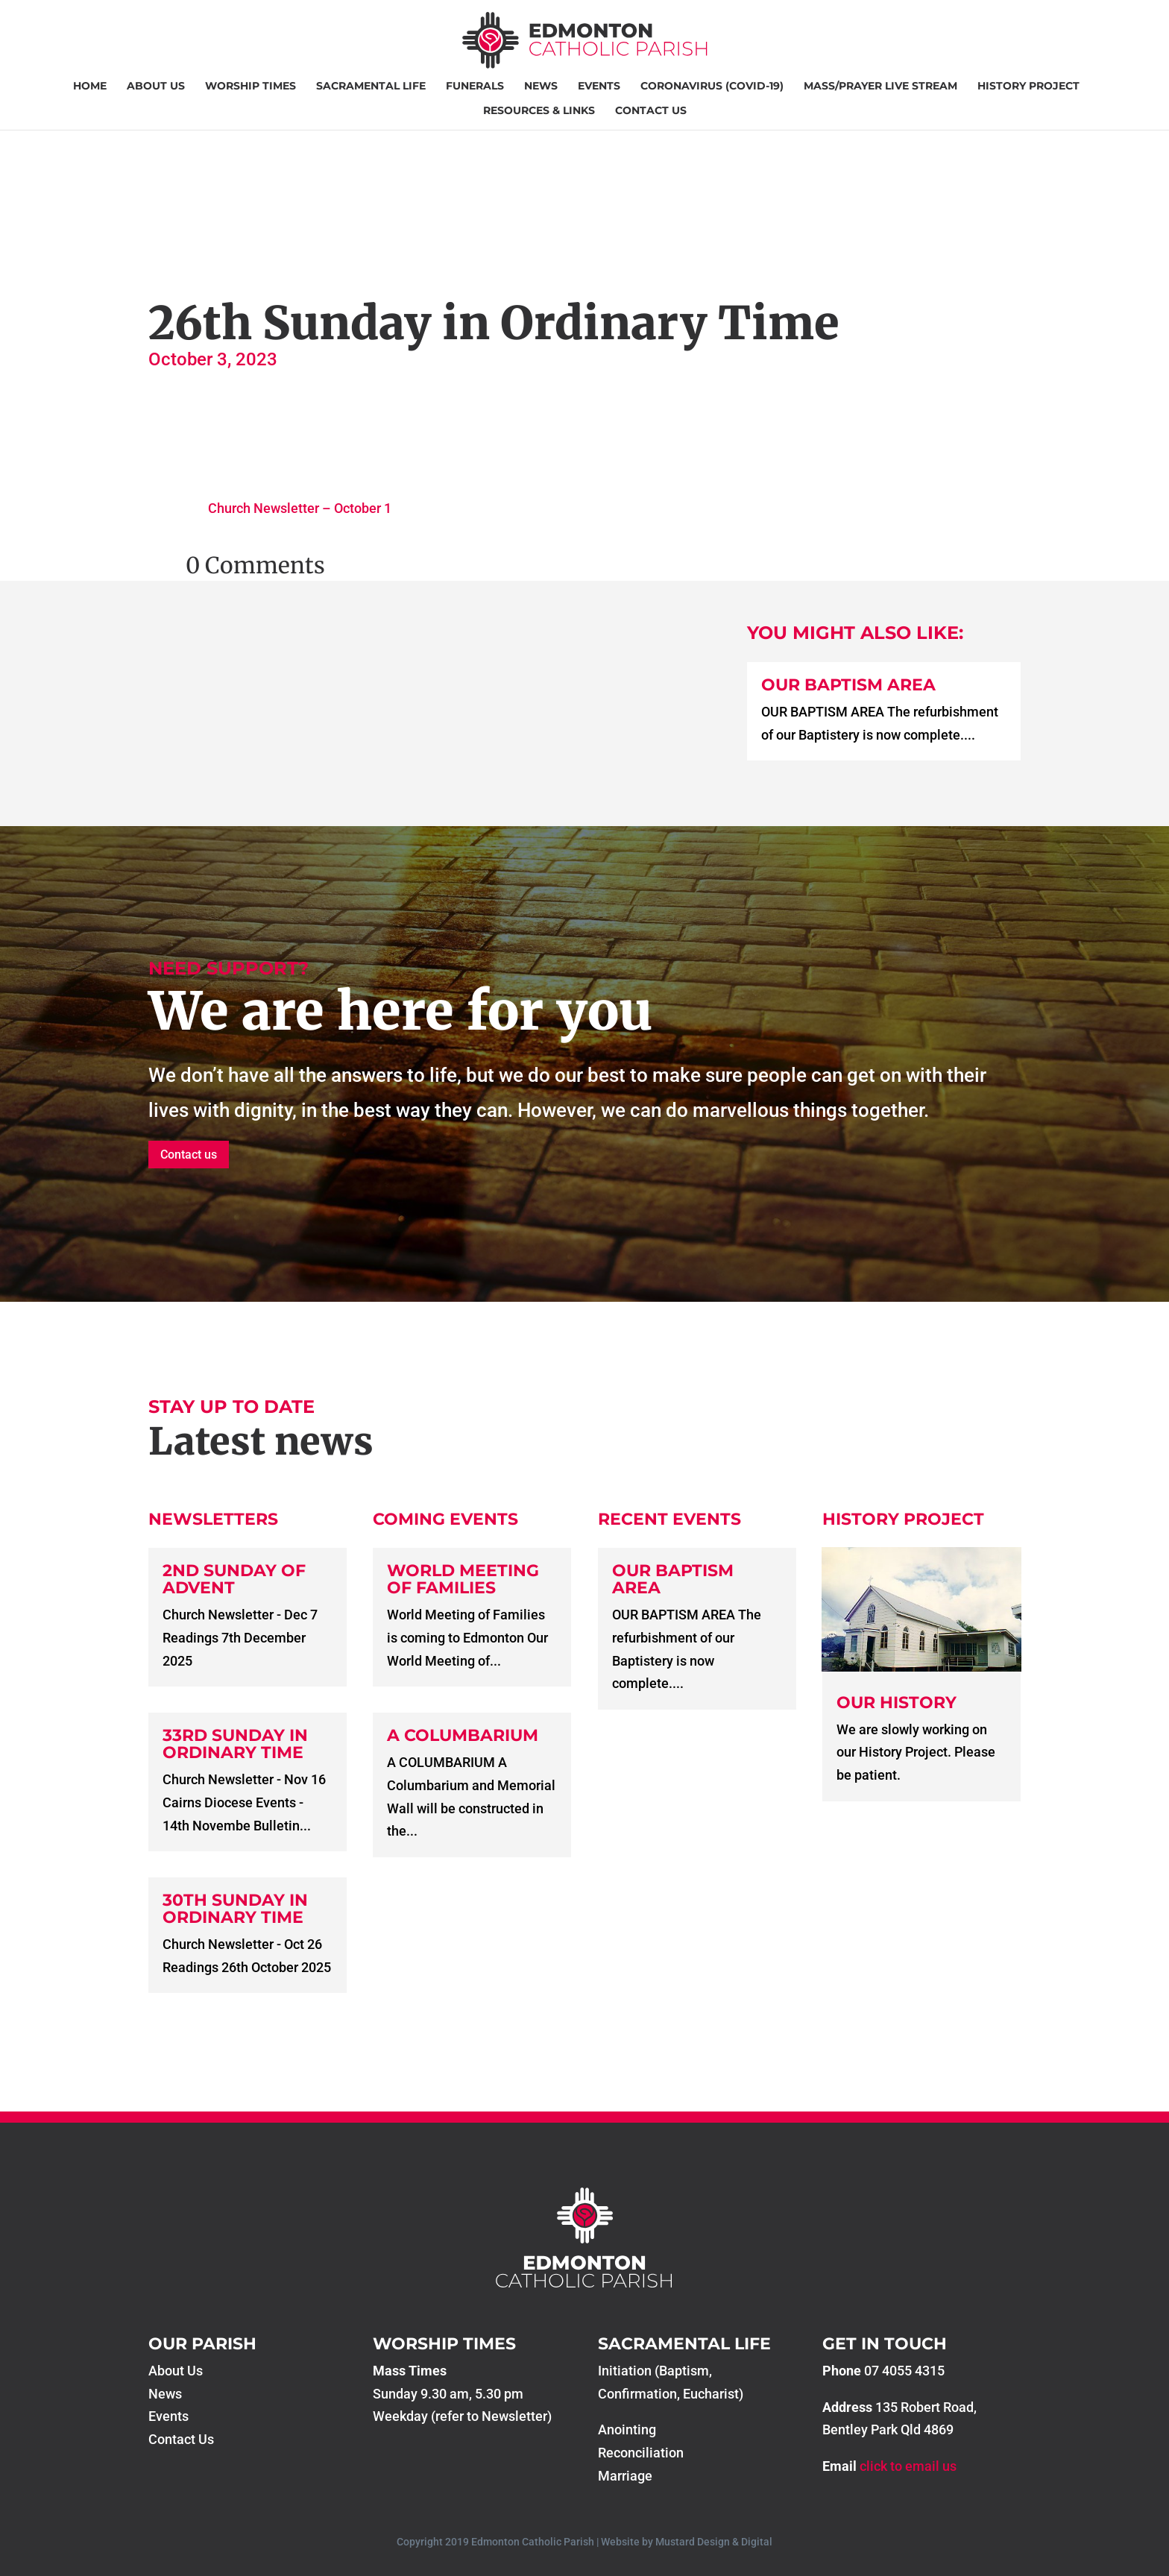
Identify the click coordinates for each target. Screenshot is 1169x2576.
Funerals (475, 86)
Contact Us (651, 111)
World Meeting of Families (463, 1579)
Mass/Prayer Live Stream (880, 86)
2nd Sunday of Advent (234, 1579)
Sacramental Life (371, 86)
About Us (156, 86)
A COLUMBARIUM (462, 1735)
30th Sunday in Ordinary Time (235, 1908)
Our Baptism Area (848, 685)
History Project (1028, 86)
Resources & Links (539, 111)
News (541, 86)
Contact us (188, 1154)
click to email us (908, 2466)
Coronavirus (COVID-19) (712, 86)
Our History (896, 1702)
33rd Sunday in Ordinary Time (235, 1744)
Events (599, 86)
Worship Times (250, 86)
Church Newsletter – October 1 (299, 508)
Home (90, 86)
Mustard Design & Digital (713, 2542)
